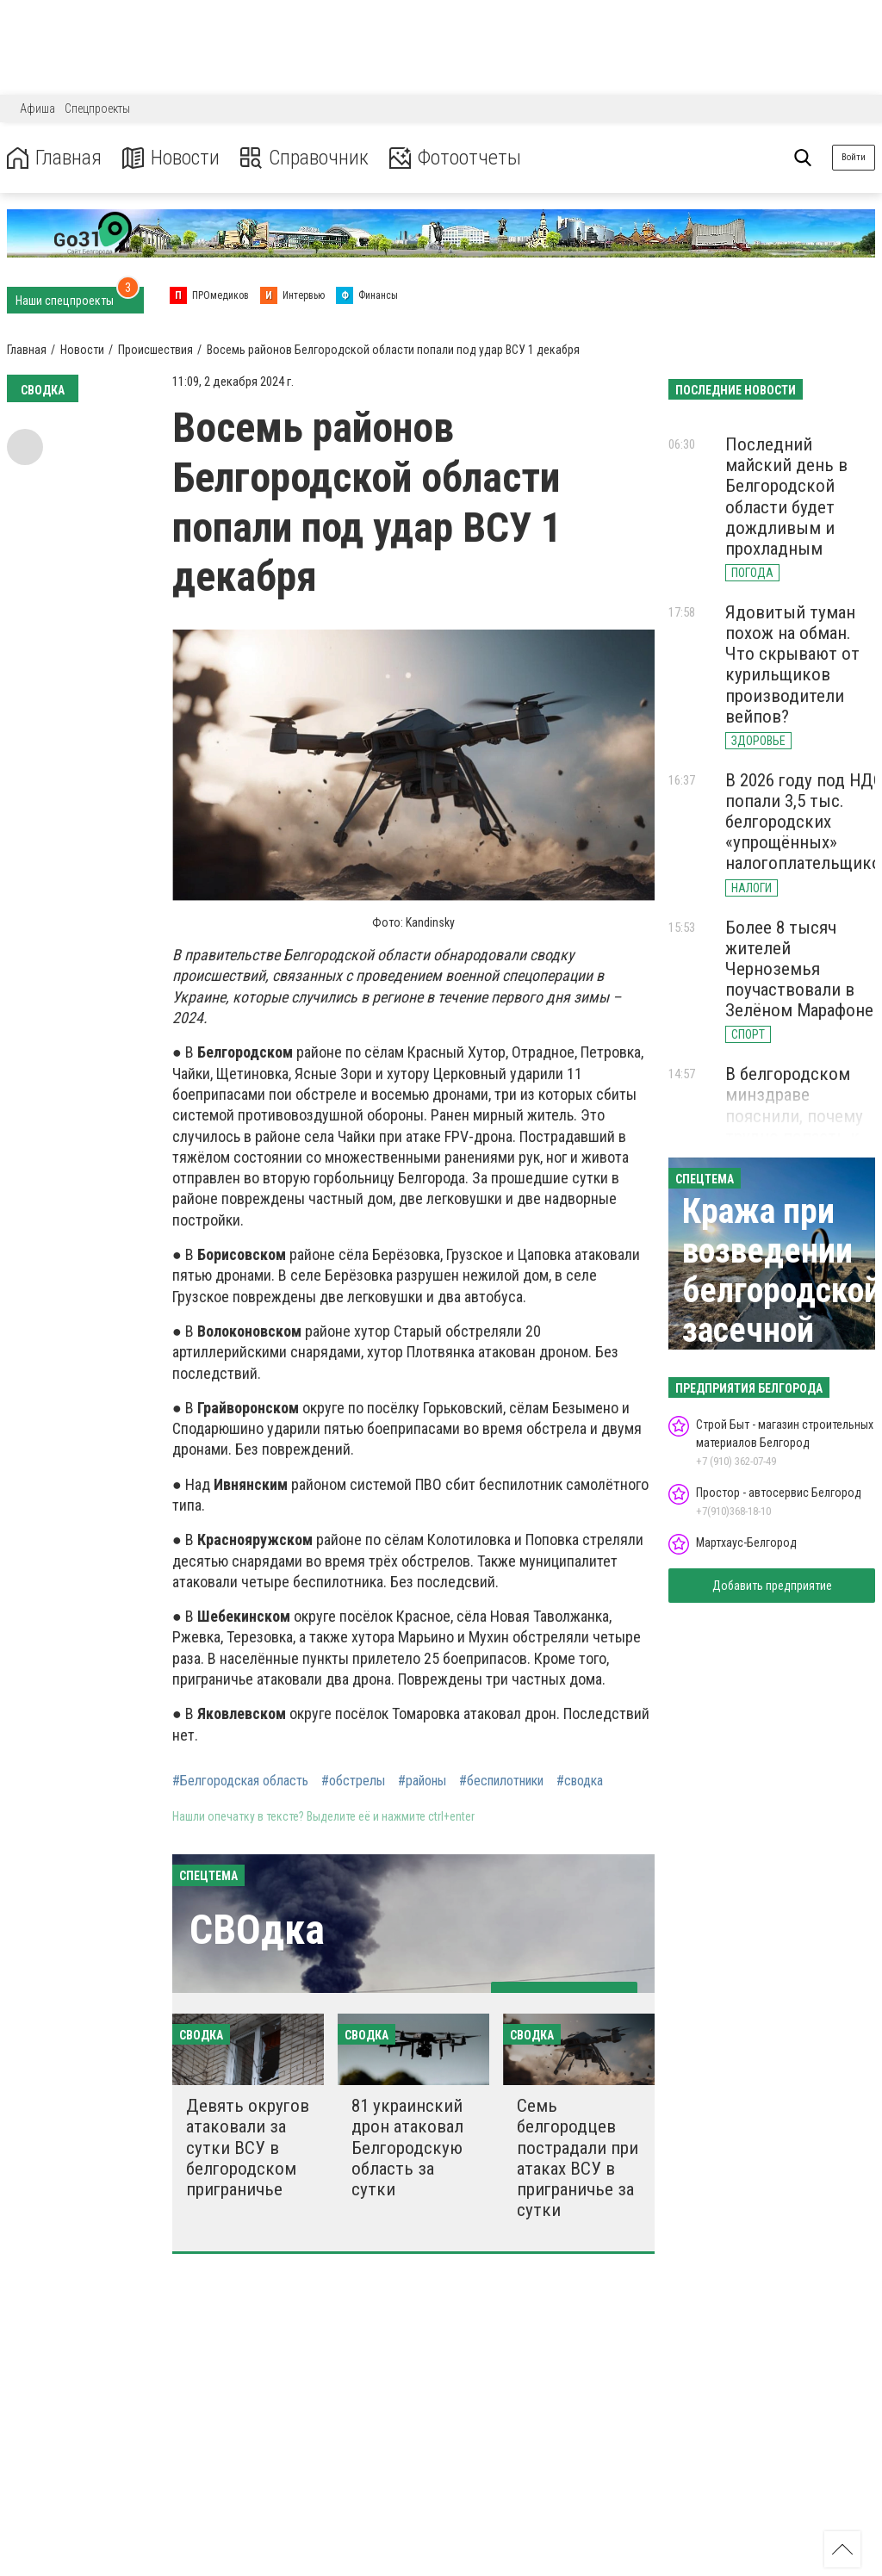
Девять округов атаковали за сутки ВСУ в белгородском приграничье (247, 2147)
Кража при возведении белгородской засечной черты (781, 1290)
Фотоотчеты (455, 158)
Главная (54, 158)
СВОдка (257, 1929)
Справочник (304, 158)
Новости (171, 158)
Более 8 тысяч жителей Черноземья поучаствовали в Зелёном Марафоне (799, 969)
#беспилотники (501, 1781)
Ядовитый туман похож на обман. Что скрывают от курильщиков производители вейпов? (792, 664)
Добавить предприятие (772, 1585)
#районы (422, 1781)
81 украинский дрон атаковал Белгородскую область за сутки (407, 2147)
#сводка (579, 1781)
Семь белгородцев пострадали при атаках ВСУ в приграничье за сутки (577, 2157)
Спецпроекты (97, 108)
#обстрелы (353, 1781)
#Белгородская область (240, 1781)
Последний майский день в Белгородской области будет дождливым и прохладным (786, 496)
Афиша (37, 108)
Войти (854, 157)
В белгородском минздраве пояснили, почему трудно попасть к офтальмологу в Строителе (794, 1126)
